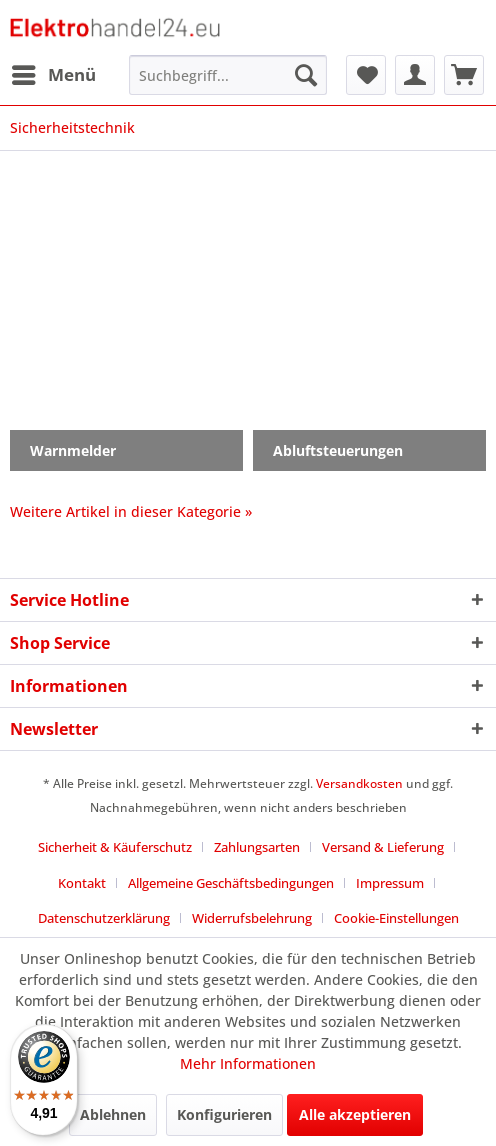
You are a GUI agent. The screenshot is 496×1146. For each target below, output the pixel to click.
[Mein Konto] (415, 75)
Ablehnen (113, 1114)
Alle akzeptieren (355, 1114)
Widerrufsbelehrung (252, 918)
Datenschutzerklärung (104, 918)
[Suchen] (306, 75)
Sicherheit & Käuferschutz (115, 847)
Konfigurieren (224, 1114)
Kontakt (82, 883)
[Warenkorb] (464, 75)
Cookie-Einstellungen (396, 918)
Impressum (390, 883)
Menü (54, 72)
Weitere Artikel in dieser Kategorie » (131, 511)
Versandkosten (359, 783)
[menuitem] (53, 75)
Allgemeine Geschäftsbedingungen (231, 883)
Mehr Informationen (248, 1063)
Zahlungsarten (257, 847)
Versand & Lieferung (383, 847)
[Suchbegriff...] (228, 75)
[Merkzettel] (366, 75)
